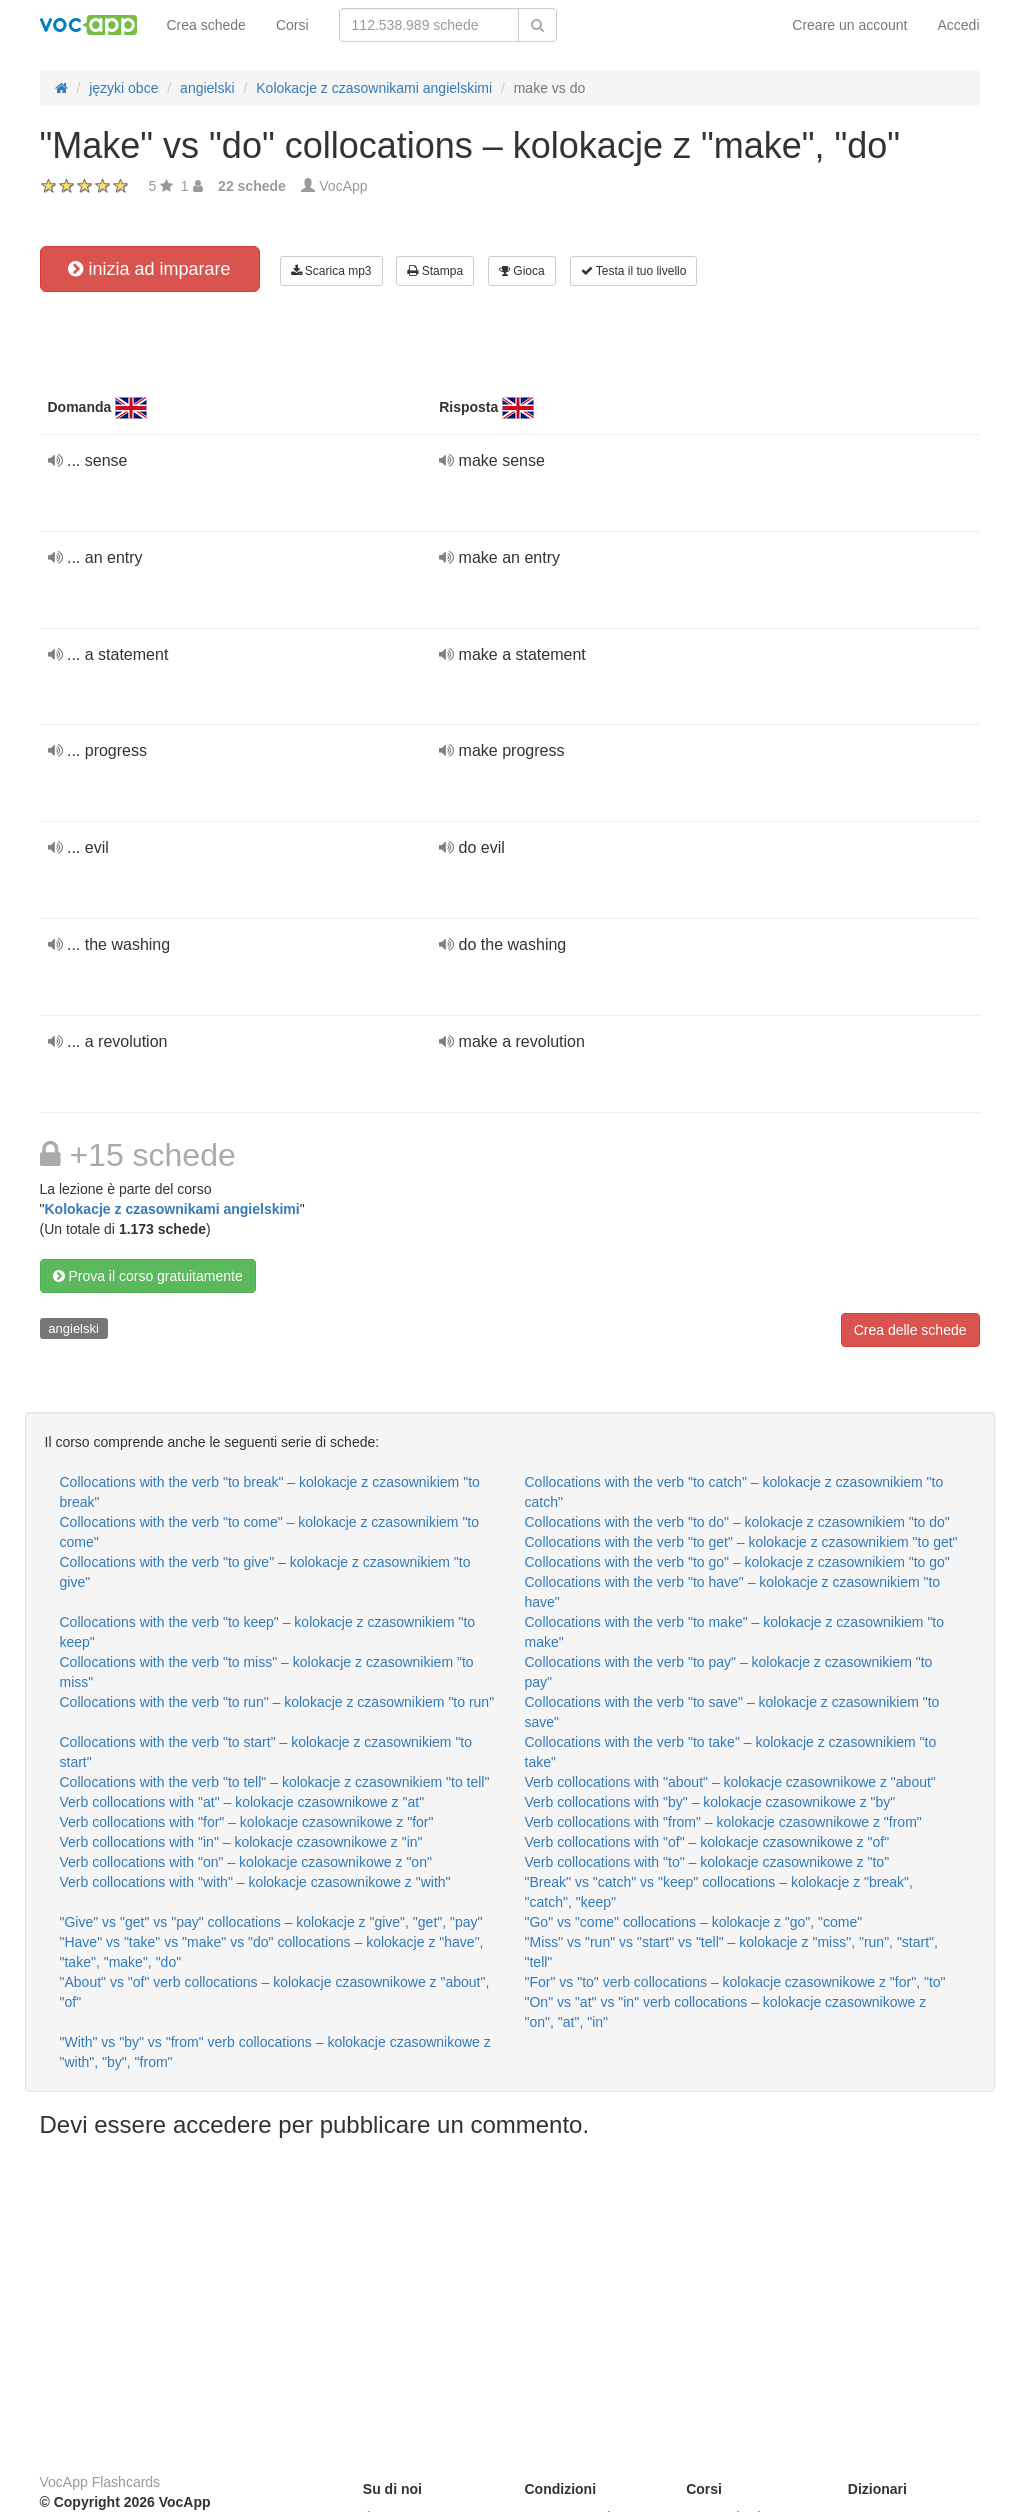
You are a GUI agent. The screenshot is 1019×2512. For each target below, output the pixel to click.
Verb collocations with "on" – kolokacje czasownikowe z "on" (246, 1862)
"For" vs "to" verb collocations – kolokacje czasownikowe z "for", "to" (735, 1982)
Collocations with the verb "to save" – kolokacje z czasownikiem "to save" (732, 1712)
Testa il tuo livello (634, 271)
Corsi (292, 25)
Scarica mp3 (331, 271)
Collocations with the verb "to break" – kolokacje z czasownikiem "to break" (270, 1492)
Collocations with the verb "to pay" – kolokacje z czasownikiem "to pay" (729, 1672)
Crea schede (206, 25)
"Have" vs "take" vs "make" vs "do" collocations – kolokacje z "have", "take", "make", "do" (272, 1952)
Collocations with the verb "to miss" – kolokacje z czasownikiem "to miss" (267, 1672)
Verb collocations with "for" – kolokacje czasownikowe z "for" (247, 1822)
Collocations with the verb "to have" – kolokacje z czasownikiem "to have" (733, 1592)
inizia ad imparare (149, 269)
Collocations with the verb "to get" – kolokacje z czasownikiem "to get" (741, 1542)
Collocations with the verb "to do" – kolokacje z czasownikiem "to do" (737, 1522)
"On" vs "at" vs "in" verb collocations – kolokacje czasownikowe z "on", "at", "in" (726, 2012)
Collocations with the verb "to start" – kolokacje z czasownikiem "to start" (266, 1752)
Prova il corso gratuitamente (148, 1276)
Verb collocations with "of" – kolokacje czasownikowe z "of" (707, 1842)
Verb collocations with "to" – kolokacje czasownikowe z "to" (707, 1862)
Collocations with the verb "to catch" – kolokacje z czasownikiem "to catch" (734, 1492)
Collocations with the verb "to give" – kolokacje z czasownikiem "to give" (265, 1572)
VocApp (343, 186)
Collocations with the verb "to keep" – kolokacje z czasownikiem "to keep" (268, 1632)
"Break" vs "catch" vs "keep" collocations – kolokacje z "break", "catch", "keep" (719, 1892)
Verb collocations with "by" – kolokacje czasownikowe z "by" (710, 1802)
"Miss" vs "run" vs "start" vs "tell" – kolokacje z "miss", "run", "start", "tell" (731, 1952)
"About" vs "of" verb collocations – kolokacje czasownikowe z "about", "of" (275, 1992)
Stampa (435, 271)
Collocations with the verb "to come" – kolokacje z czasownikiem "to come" (270, 1532)
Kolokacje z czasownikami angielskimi (171, 1209)
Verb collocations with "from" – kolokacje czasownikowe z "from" (723, 1822)
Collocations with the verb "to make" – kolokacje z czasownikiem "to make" (735, 1632)
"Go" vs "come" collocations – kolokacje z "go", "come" (694, 1922)
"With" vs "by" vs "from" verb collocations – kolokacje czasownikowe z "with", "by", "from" (275, 2052)
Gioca (522, 271)
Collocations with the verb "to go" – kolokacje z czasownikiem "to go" (737, 1562)
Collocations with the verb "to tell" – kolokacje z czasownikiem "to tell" (275, 1782)
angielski (73, 1328)
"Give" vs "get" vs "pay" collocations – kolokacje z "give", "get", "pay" (271, 1922)
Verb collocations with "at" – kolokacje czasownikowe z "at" (242, 1802)
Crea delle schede (910, 1330)
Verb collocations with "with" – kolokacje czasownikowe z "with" (255, 1882)
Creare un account (849, 25)
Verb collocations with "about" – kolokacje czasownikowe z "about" (730, 1782)
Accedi (958, 25)
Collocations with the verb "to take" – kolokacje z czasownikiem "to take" (731, 1752)
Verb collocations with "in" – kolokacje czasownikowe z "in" (241, 1842)
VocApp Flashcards (100, 2482)
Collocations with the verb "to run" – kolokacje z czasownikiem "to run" (277, 1702)
